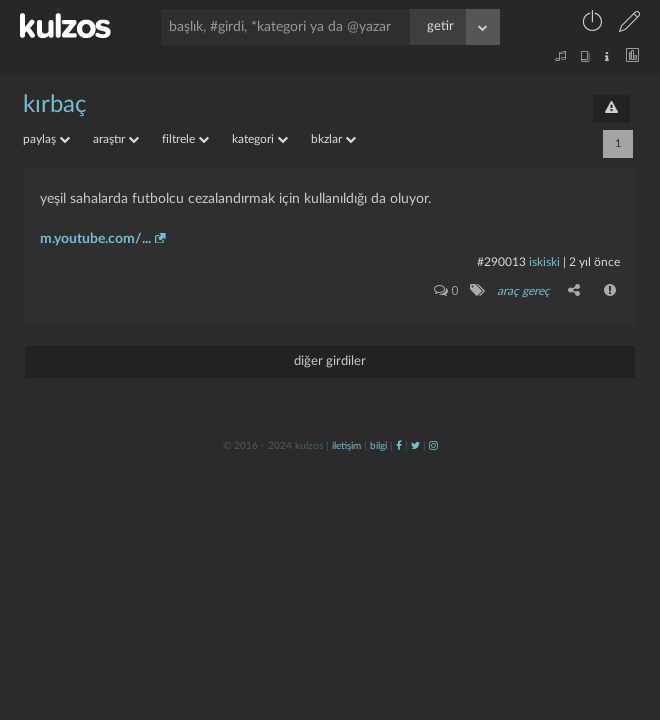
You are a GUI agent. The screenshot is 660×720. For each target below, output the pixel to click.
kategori (260, 139)
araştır (116, 139)
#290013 (501, 262)
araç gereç (523, 291)
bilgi (378, 446)
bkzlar (333, 139)
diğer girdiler (330, 361)
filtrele (185, 139)
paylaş (46, 139)
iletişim (346, 446)
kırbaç (54, 105)
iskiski (544, 262)
